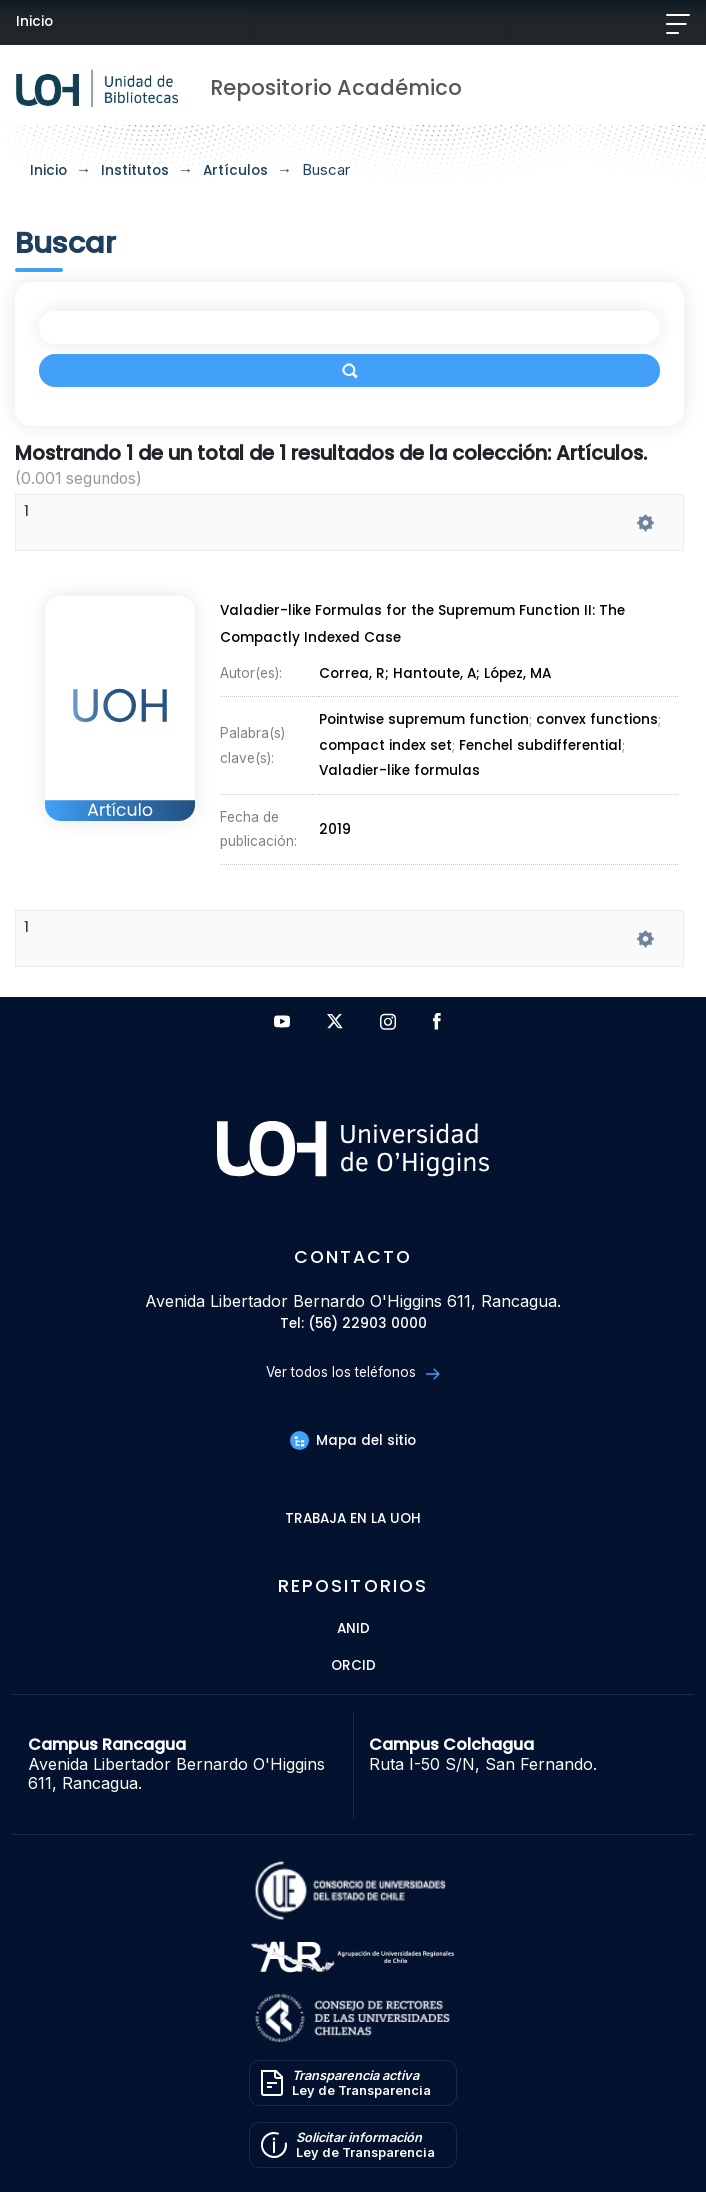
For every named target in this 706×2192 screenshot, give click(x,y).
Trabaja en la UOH (353, 1519)
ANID (353, 1629)
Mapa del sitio (353, 1440)
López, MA (517, 673)
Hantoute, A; (438, 673)
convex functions (597, 720)
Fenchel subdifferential (540, 745)
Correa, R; (356, 673)
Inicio (34, 21)
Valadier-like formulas (399, 771)
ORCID (353, 1666)
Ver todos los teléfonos (352, 1372)
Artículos (235, 170)
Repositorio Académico (336, 87)
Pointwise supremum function (424, 720)
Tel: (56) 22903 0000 (353, 1324)
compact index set (385, 745)
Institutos (135, 170)
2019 (335, 829)
